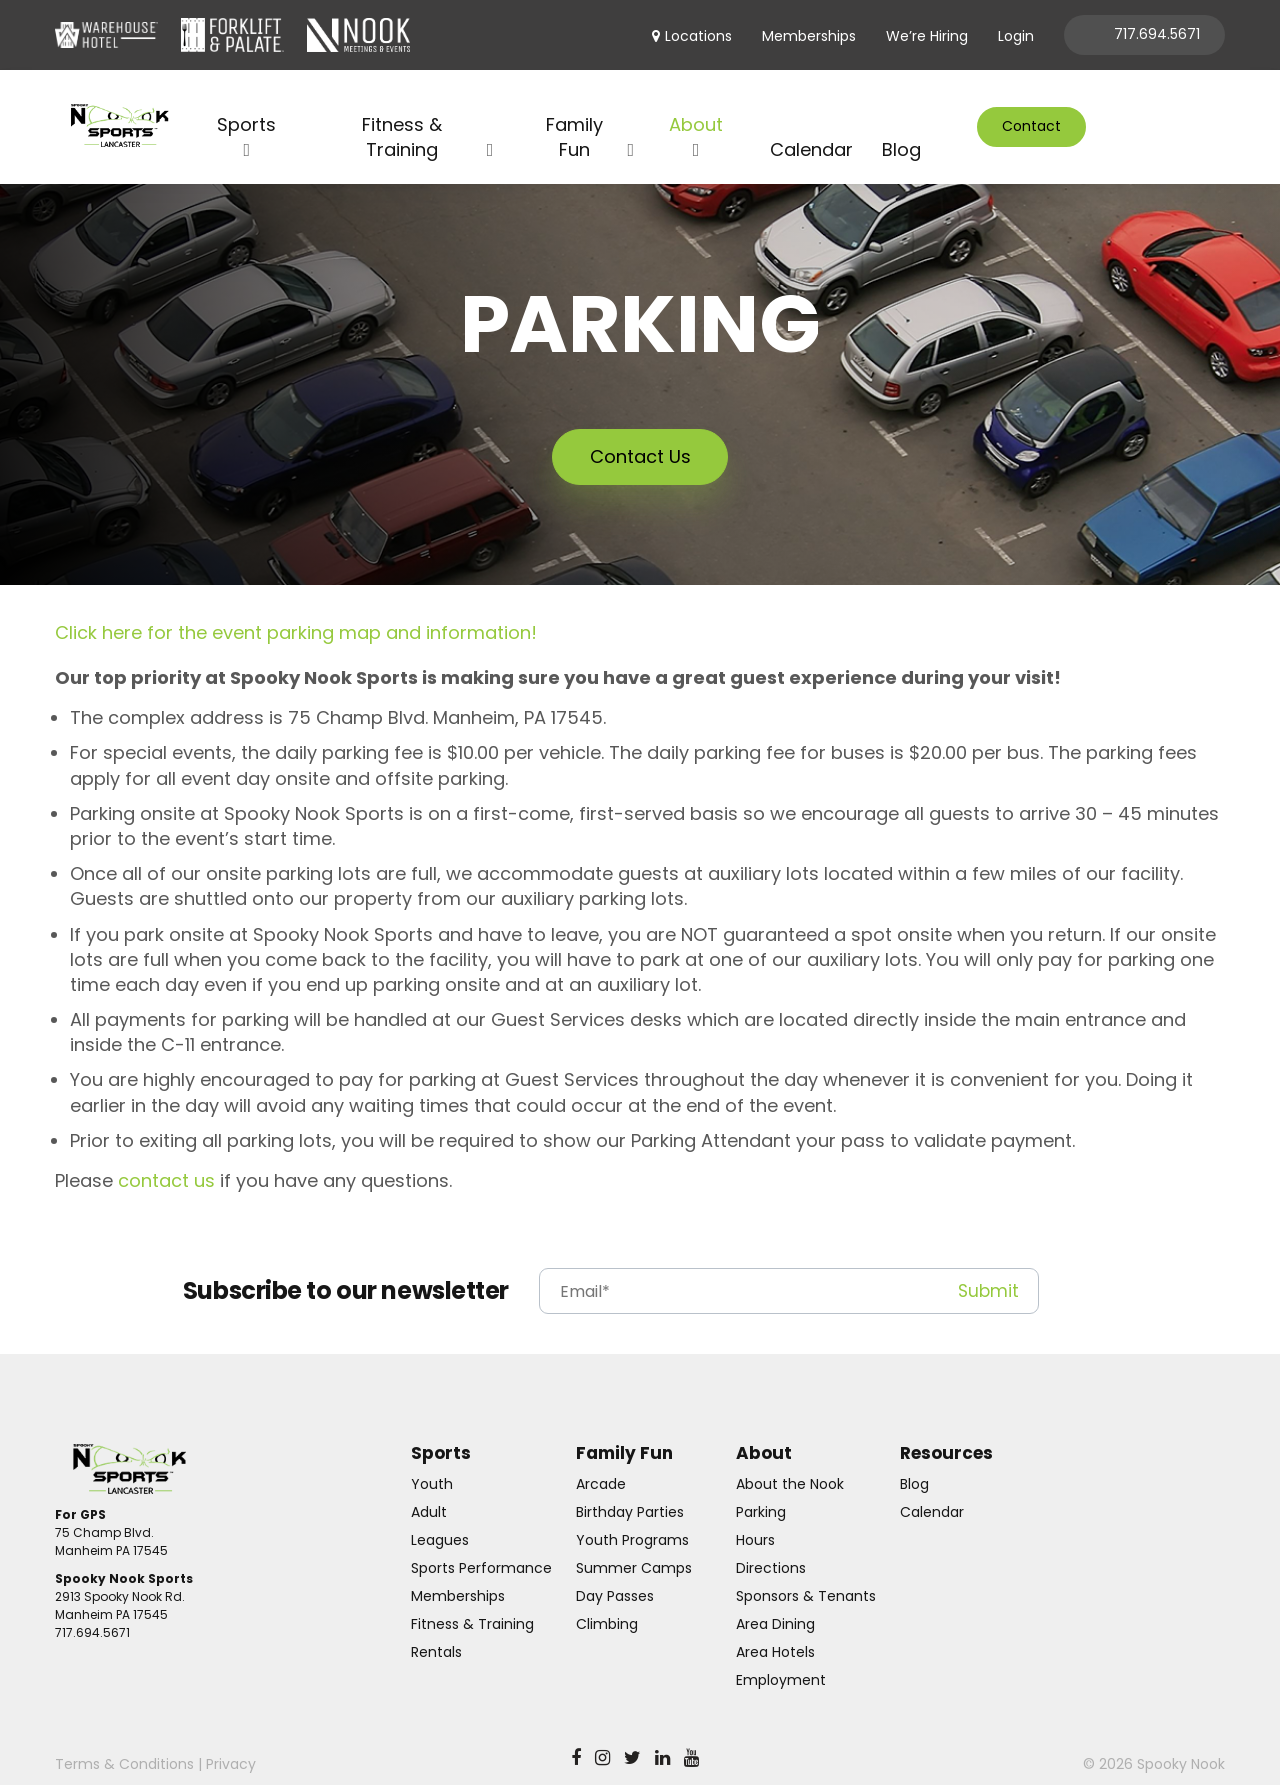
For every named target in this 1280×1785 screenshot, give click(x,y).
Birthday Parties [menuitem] (630, 1488)
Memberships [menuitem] (809, 36)
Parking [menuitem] (761, 1488)
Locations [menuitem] (698, 36)
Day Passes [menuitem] (615, 1572)
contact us (166, 1156)
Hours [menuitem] (755, 1516)
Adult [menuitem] (429, 1488)
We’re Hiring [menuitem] (927, 36)
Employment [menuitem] (781, 1656)
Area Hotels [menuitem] (775, 1628)
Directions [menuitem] (771, 1544)
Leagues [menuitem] (440, 1516)
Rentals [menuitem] (436, 1628)
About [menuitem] (696, 99)
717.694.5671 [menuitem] (1157, 34)
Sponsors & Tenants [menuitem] (806, 1572)
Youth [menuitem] (432, 1460)
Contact (1031, 113)
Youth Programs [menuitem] (632, 1516)
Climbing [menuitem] (607, 1600)
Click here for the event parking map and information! (296, 608)
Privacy (231, 1740)
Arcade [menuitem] (601, 1460)
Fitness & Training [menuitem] (402, 112)
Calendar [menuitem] (811, 124)
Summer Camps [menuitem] (634, 1544)
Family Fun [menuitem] (574, 112)
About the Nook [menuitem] (790, 1460)
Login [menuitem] (1016, 36)
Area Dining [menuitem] (775, 1600)
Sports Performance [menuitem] (481, 1544)
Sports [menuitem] (246, 99)
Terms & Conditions (124, 1740)
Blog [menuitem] (901, 124)
